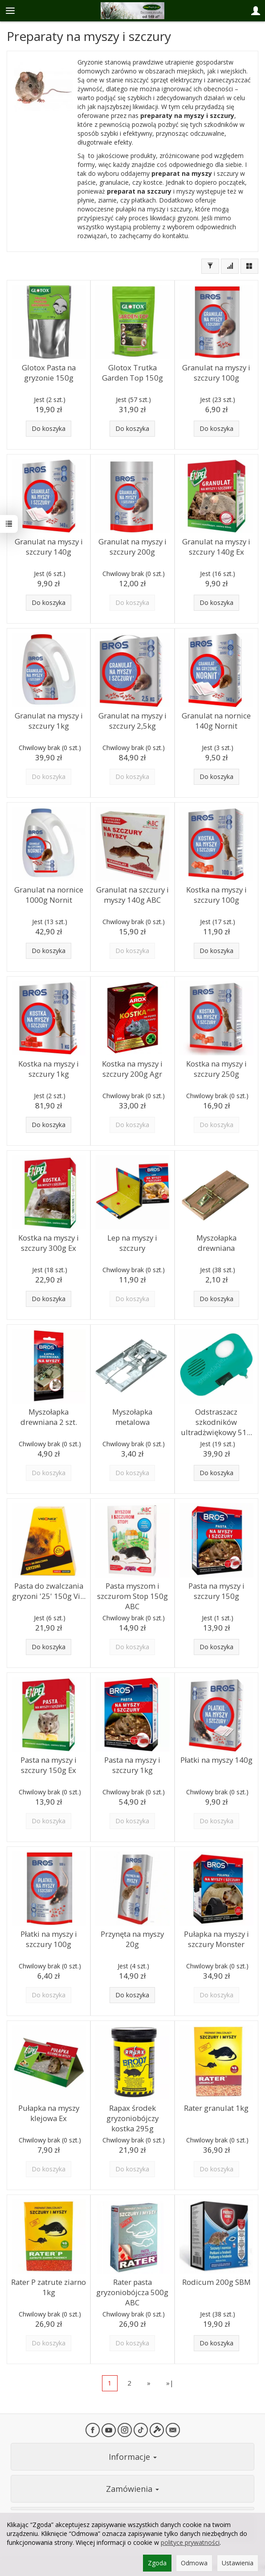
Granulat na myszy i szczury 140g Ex (216, 546)
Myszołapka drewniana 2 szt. (48, 1417)
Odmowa (194, 2563)
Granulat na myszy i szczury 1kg (49, 720)
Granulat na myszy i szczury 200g (132, 546)
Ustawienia (237, 2563)
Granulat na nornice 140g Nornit (216, 720)
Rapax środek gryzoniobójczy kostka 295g (132, 2118)
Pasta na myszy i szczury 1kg (132, 1765)
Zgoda (157, 2563)
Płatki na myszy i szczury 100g (48, 1939)
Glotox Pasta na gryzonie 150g (49, 372)
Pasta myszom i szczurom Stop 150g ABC (132, 1596)
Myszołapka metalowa (132, 1417)
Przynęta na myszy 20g (132, 1939)
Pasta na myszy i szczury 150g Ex (48, 1765)
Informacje (133, 2456)
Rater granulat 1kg (216, 2108)
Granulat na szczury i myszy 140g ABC (132, 894)
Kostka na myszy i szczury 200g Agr (132, 1069)
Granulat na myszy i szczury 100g (216, 372)
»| (170, 2382)
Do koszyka (48, 428)
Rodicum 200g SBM (216, 2282)
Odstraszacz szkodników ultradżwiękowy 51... (216, 1422)
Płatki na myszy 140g (216, 1760)
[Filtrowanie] (210, 266)
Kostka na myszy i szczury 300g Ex (48, 1243)
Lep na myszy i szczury (132, 1243)
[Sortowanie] (230, 266)
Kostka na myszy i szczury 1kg (48, 1069)
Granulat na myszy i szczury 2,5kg (132, 720)
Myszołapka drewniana (216, 1243)
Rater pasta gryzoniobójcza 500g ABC (132, 2292)
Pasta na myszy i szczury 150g (216, 1591)
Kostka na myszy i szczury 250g (216, 1069)
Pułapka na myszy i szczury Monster (216, 1939)
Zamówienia (132, 2488)
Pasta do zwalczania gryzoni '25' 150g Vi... (49, 1591)
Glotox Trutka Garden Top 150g (132, 372)
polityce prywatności (190, 2542)
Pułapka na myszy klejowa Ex (48, 2113)
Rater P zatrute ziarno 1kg (48, 2287)
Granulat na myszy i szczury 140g (49, 546)
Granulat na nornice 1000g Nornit (48, 894)
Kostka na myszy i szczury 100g (216, 894)
